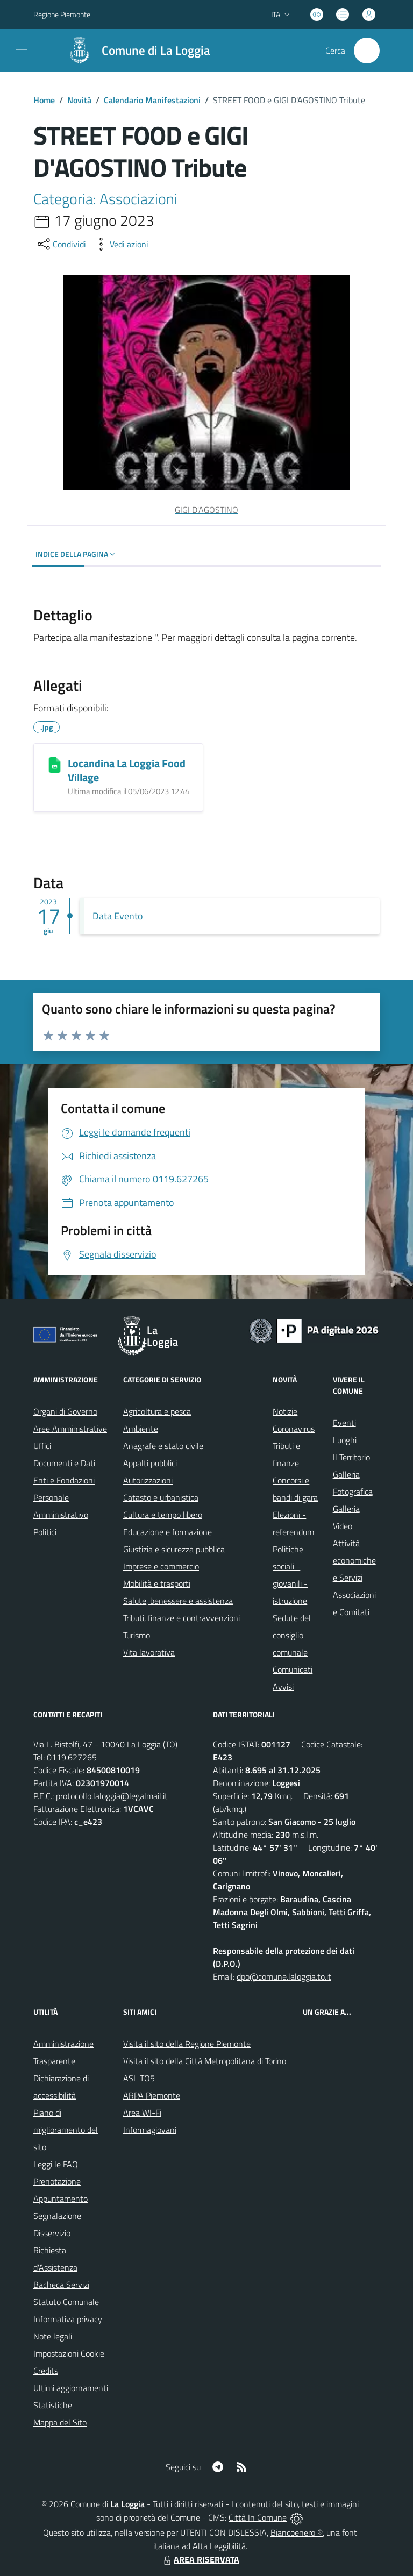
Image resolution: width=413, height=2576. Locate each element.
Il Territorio (351, 1457)
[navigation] (21, 49)
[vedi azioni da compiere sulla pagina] (120, 244)
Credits (45, 2370)
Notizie (285, 1411)
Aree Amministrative (70, 1428)
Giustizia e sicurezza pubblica (174, 1549)
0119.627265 (72, 1757)
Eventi (344, 1422)
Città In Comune (258, 2517)
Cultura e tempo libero (162, 1514)
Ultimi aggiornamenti (70, 2387)
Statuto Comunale (66, 2301)
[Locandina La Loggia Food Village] (54, 765)
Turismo (136, 1635)
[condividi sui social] (60, 244)
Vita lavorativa (149, 1652)
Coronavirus (294, 1428)
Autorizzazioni (148, 1480)
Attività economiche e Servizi (354, 1560)
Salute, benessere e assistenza (178, 1600)
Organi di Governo (65, 1411)
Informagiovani (149, 2129)
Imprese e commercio (161, 1566)
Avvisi (283, 1686)
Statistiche (52, 2405)
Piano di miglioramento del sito (65, 2129)
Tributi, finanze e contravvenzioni (181, 1617)
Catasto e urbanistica (160, 1497)
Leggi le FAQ (55, 2164)
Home (44, 100)
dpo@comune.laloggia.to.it (284, 1976)
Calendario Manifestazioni (152, 100)
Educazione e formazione (167, 1531)
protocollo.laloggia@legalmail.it (112, 1795)
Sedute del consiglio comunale (292, 1635)
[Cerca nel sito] (367, 50)
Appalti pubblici (150, 1463)
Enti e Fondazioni (64, 1480)
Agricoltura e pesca (157, 1411)
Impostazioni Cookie (68, 2353)
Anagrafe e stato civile (163, 1445)
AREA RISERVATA (200, 2559)
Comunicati (292, 1669)
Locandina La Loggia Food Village (127, 770)
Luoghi (345, 1439)
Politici (44, 1531)
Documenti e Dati (64, 1463)
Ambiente (140, 1428)
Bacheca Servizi (61, 2284)
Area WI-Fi (142, 2112)
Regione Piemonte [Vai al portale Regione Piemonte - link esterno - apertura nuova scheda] (61, 14)
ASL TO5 (139, 2078)
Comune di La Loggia (156, 51)
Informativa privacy (67, 2319)
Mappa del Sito (60, 2422)
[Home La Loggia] (134, 50)
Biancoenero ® (296, 2532)
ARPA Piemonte (151, 2095)
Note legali (52, 2336)
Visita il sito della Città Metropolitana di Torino (204, 2060)
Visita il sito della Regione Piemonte (187, 2043)
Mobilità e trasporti (156, 1583)
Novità (79, 100)
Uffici (42, 1445)
